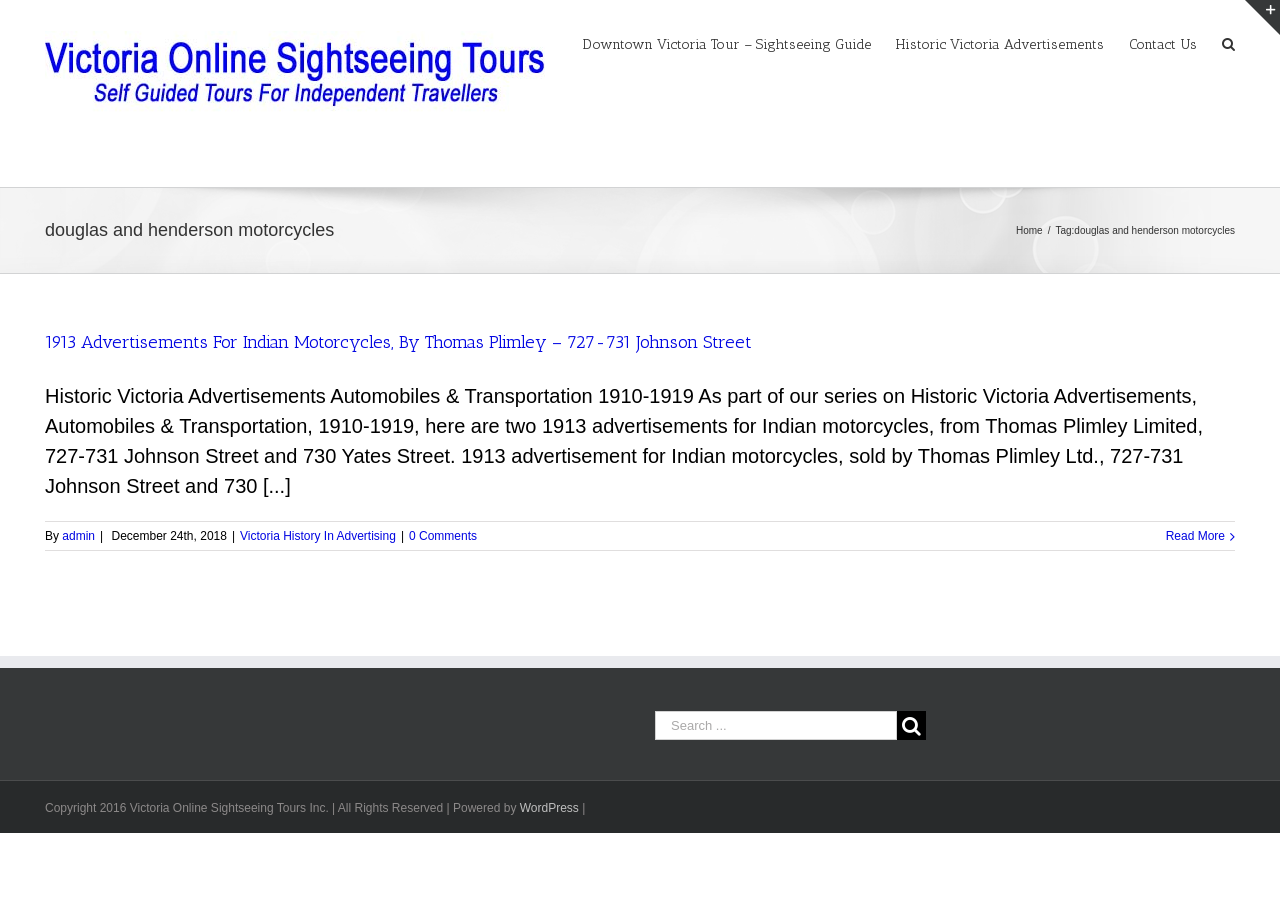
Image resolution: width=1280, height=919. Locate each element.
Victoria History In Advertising (318, 536)
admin (78, 536)
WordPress (549, 808)
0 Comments (443, 536)
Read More (1195, 536)
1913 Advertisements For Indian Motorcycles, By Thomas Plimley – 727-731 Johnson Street (398, 342)
